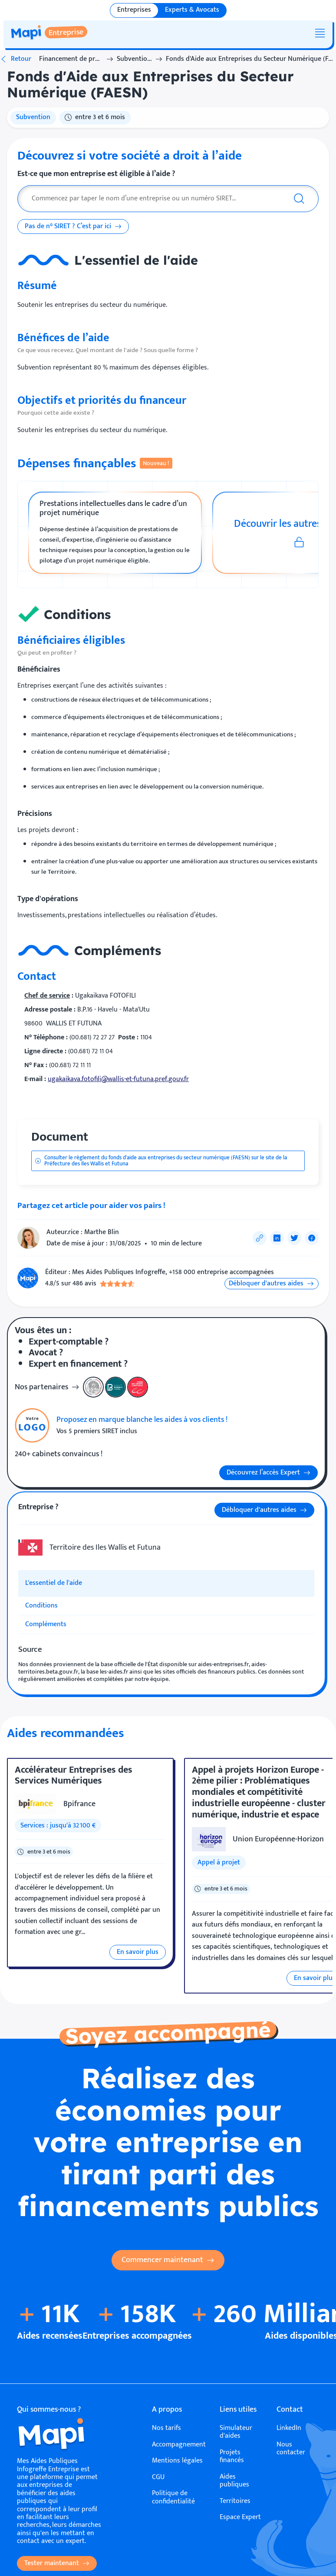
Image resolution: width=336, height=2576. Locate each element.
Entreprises (134, 10)
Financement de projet (71, 59)
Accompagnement (179, 2445)
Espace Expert (240, 2517)
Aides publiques (234, 2481)
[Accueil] (60, 2435)
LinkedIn (289, 2428)
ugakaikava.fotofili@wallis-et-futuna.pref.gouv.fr (118, 1079)
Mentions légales (177, 2461)
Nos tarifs (166, 2428)
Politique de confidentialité (173, 2497)
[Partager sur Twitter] (294, 1238)
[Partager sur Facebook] (312, 1238)
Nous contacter (291, 2449)
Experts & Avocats (192, 10)
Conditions (41, 1605)
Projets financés (232, 2457)
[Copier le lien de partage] (260, 1238)
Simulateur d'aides (236, 2432)
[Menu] (320, 32)
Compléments (45, 1624)
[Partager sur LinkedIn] (277, 1238)
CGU (158, 2477)
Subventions (134, 59)
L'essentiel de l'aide (53, 1583)
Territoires (235, 2501)
